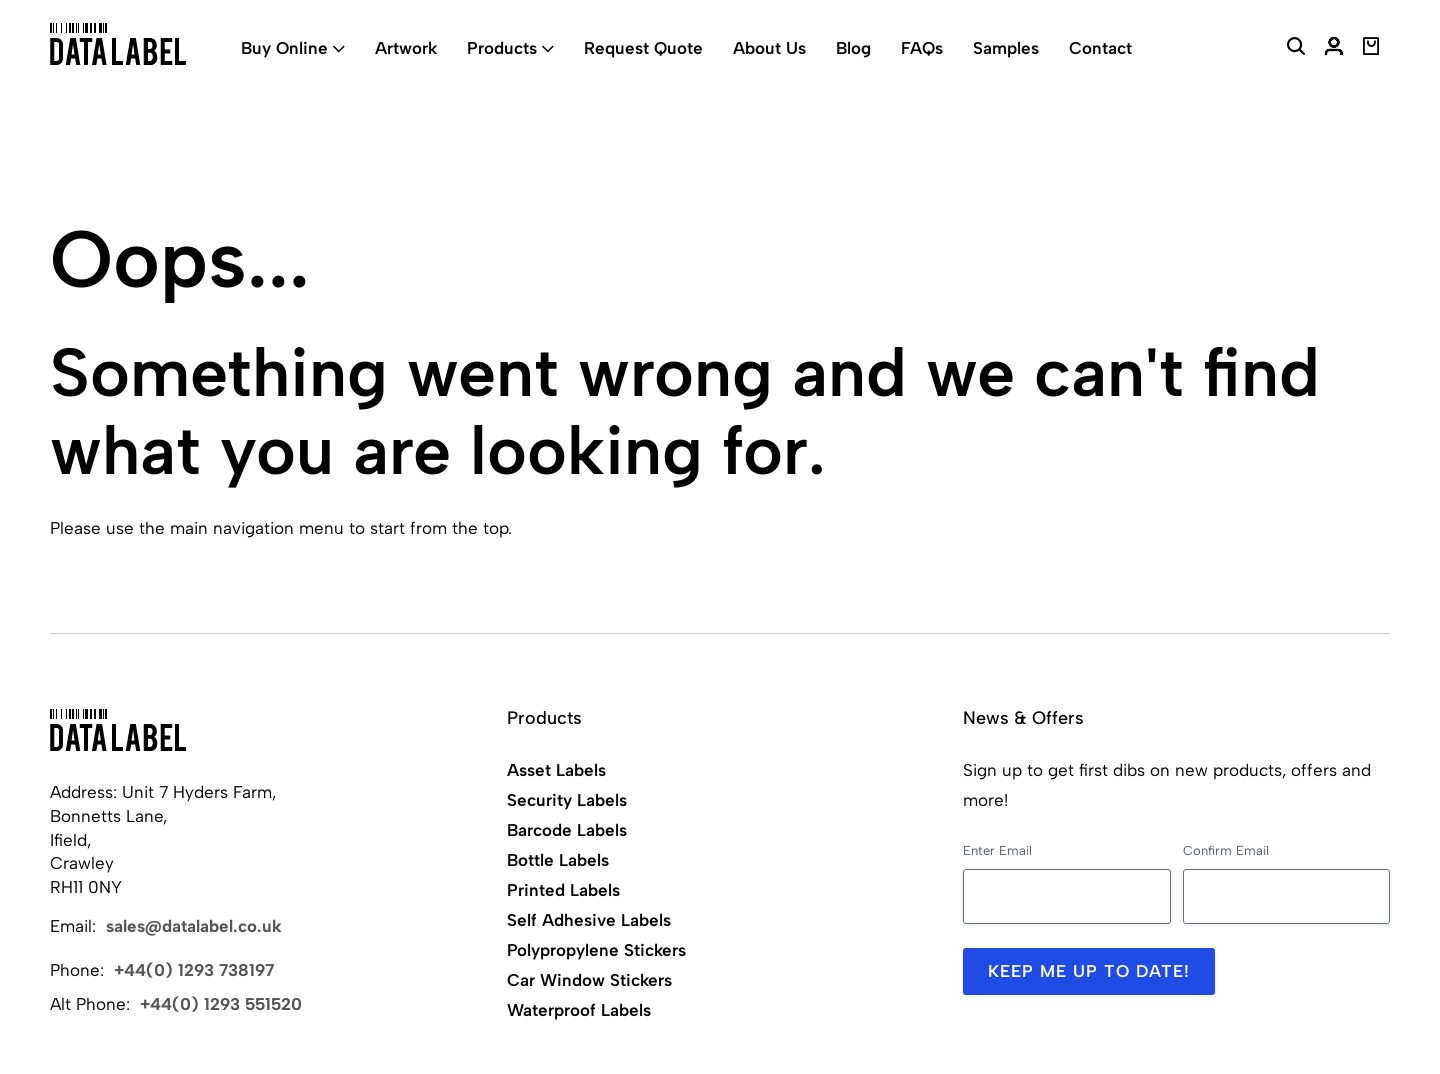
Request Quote (643, 48)
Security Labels (567, 800)
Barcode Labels (567, 830)
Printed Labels (563, 890)
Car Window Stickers (589, 980)
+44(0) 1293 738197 (194, 970)
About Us (769, 48)
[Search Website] (1296, 49)
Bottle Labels (558, 860)
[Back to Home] (118, 730)
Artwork (406, 48)
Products (502, 48)
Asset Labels (556, 770)
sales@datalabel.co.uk (194, 926)
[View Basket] (1371, 49)
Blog (853, 48)
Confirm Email (1226, 850)
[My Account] (1334, 49)
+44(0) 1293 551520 (221, 1004)
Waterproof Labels (579, 1010)
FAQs (922, 48)
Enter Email (997, 850)
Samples (1006, 48)
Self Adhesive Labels (589, 920)
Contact (1100, 48)
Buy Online (284, 48)
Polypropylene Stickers (596, 950)
